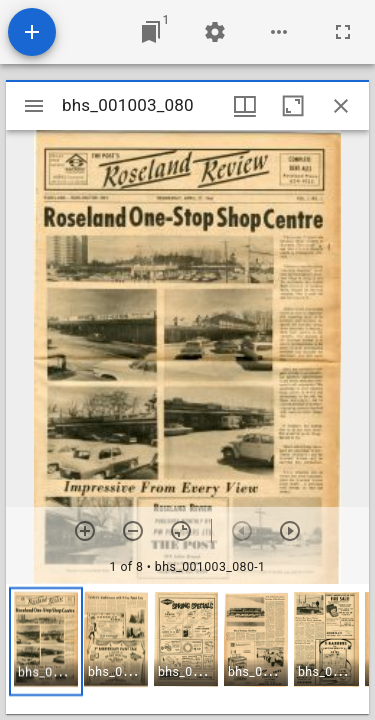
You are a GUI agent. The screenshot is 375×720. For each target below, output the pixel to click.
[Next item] (290, 531)
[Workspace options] (279, 32)
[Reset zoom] (181, 531)
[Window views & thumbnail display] (245, 106)
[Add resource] (32, 32)
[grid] (187, 649)
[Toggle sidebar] (34, 106)
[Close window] (341, 106)
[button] (46, 641)
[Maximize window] (293, 106)
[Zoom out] (133, 531)
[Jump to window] (151, 32)
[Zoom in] (85, 531)
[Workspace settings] (215, 32)
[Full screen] (343, 32)
